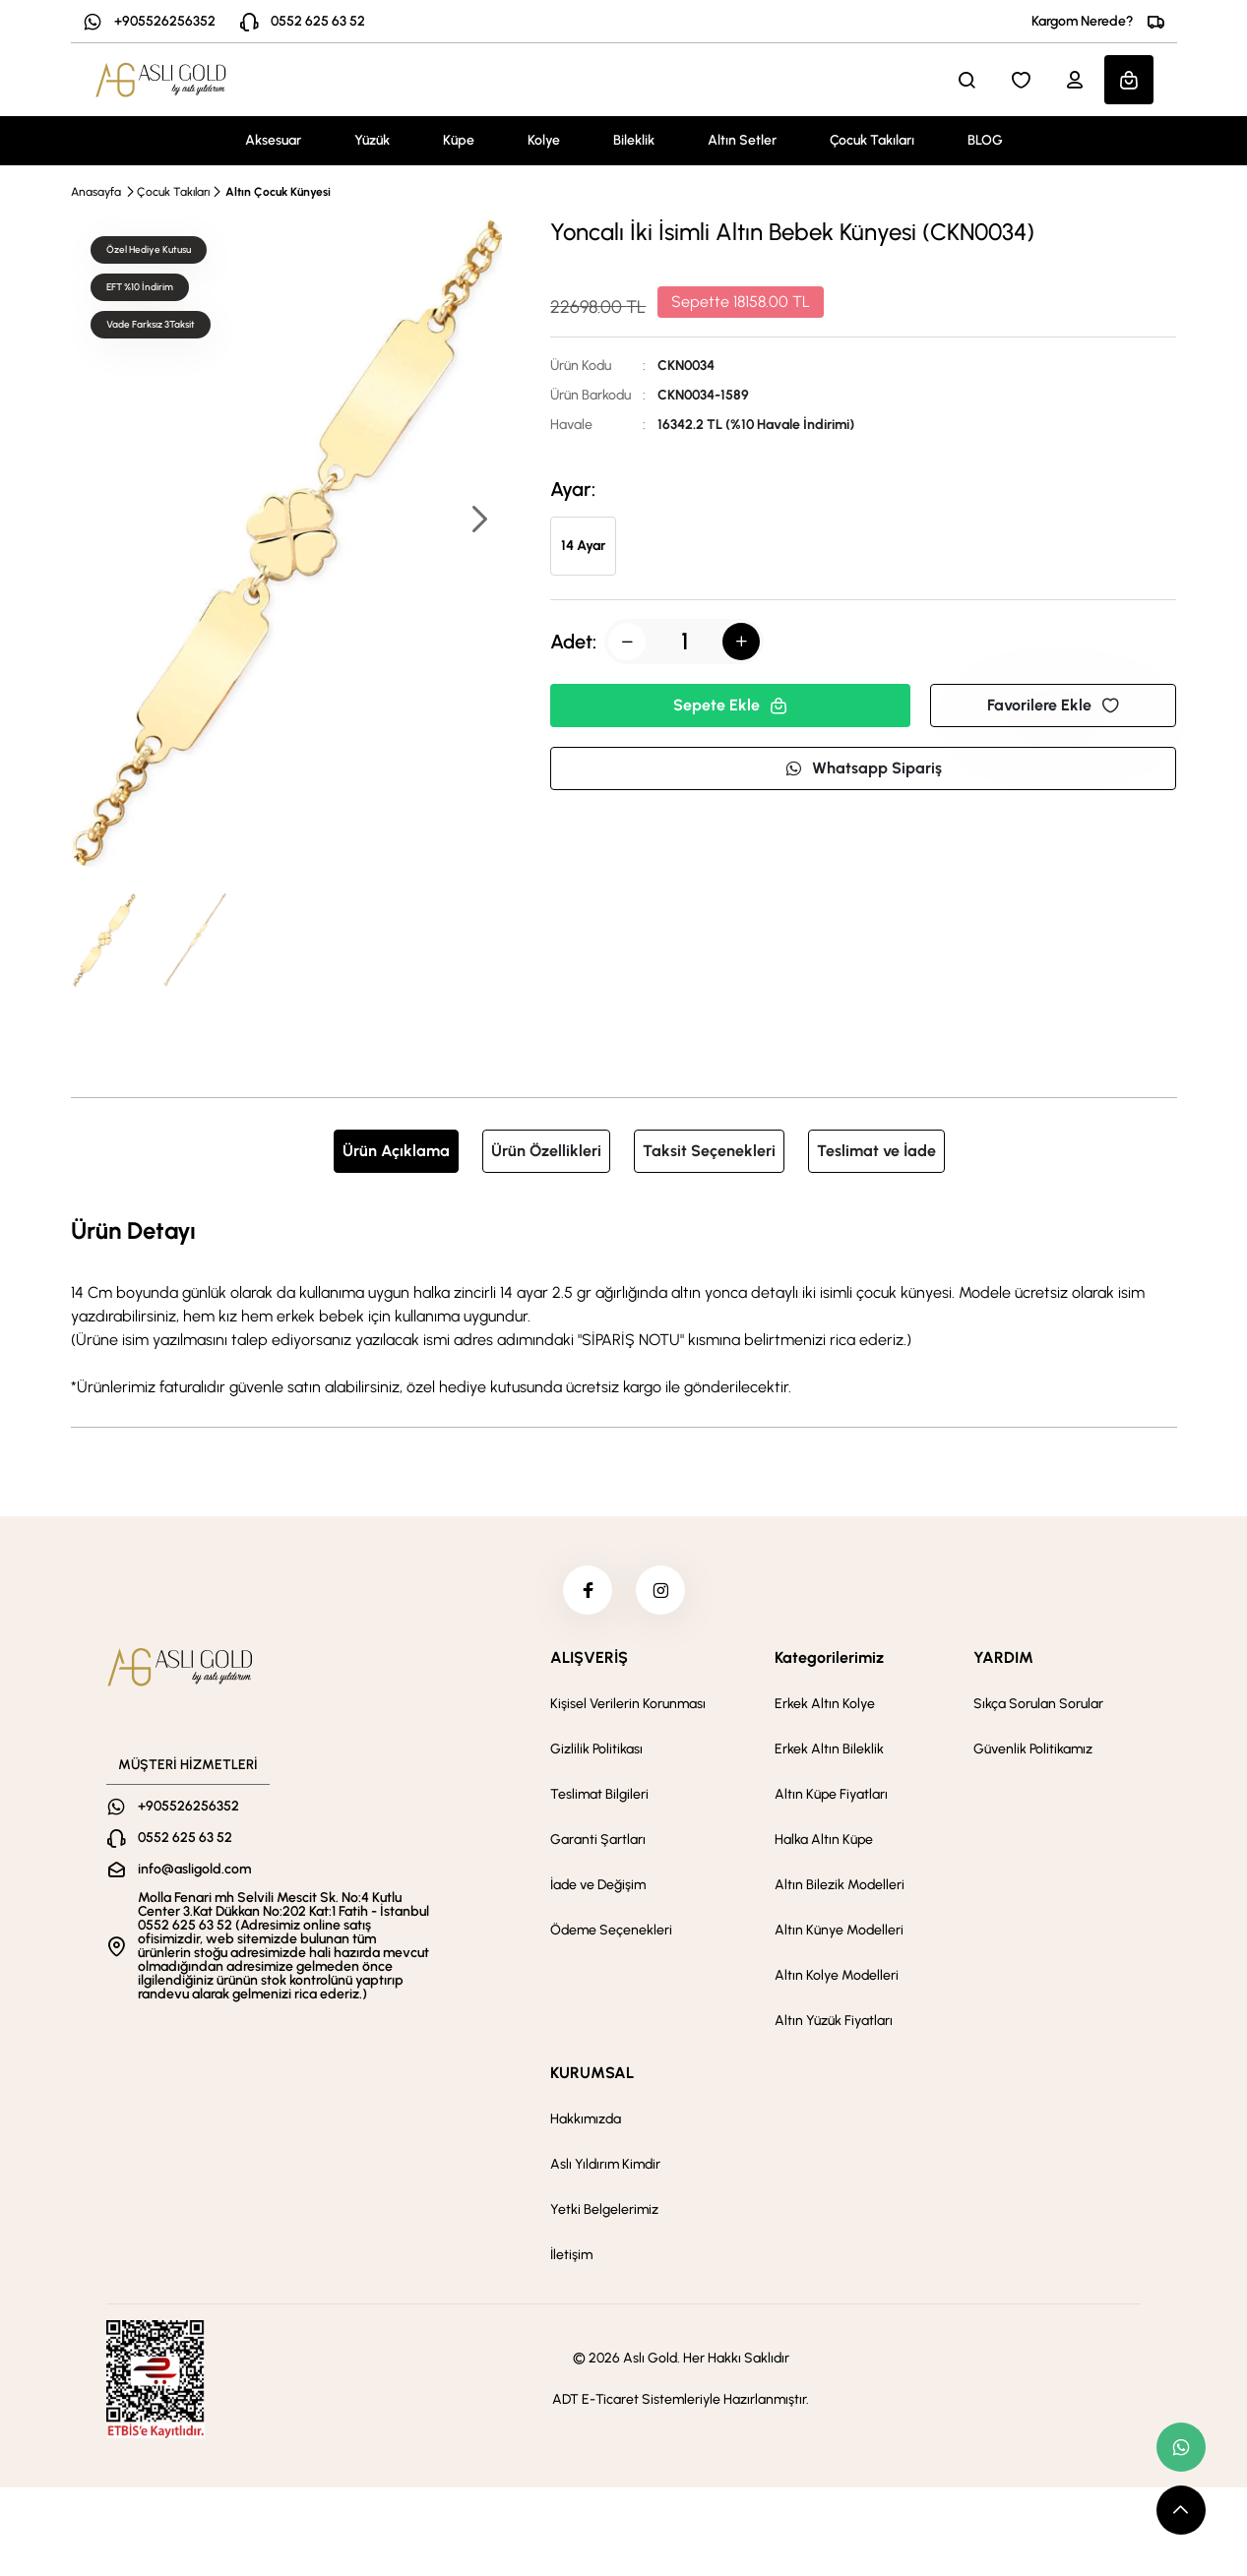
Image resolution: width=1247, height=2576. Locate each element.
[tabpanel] (624, 1305)
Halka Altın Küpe (824, 1839)
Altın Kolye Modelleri (837, 1975)
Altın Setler (742, 140)
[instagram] (660, 1590)
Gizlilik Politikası (596, 1749)
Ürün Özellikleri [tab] (546, 1150)
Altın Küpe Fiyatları (831, 1794)
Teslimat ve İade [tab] (876, 1150)
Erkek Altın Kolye (825, 1703)
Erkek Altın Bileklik (829, 1749)
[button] (478, 521)
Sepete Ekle (730, 705)
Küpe (458, 140)
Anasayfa (96, 192)
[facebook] (587, 1590)
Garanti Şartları (598, 1839)
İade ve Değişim (598, 1884)
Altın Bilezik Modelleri (839, 1884)
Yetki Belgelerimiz (604, 2209)
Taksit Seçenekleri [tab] (709, 1150)
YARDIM (1003, 1657)
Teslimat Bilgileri (599, 1794)
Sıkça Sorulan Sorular (1038, 1703)
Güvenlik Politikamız (1032, 1749)
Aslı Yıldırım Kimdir (605, 2164)
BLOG (985, 140)
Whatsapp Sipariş (863, 768)
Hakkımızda (585, 2119)
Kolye (544, 140)
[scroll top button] (1181, 2510)
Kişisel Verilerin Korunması (628, 1703)
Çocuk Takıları (872, 140)
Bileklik (634, 140)
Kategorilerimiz (829, 1657)
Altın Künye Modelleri (839, 1930)
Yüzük (372, 140)
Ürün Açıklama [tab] (396, 1150)
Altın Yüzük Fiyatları (834, 2020)
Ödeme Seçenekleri (611, 1930)
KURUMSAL (592, 2072)
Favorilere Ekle (1053, 705)
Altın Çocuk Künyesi (278, 192)
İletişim (571, 2254)
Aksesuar (273, 140)
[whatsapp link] (1181, 2447)
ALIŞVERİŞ (589, 1657)
